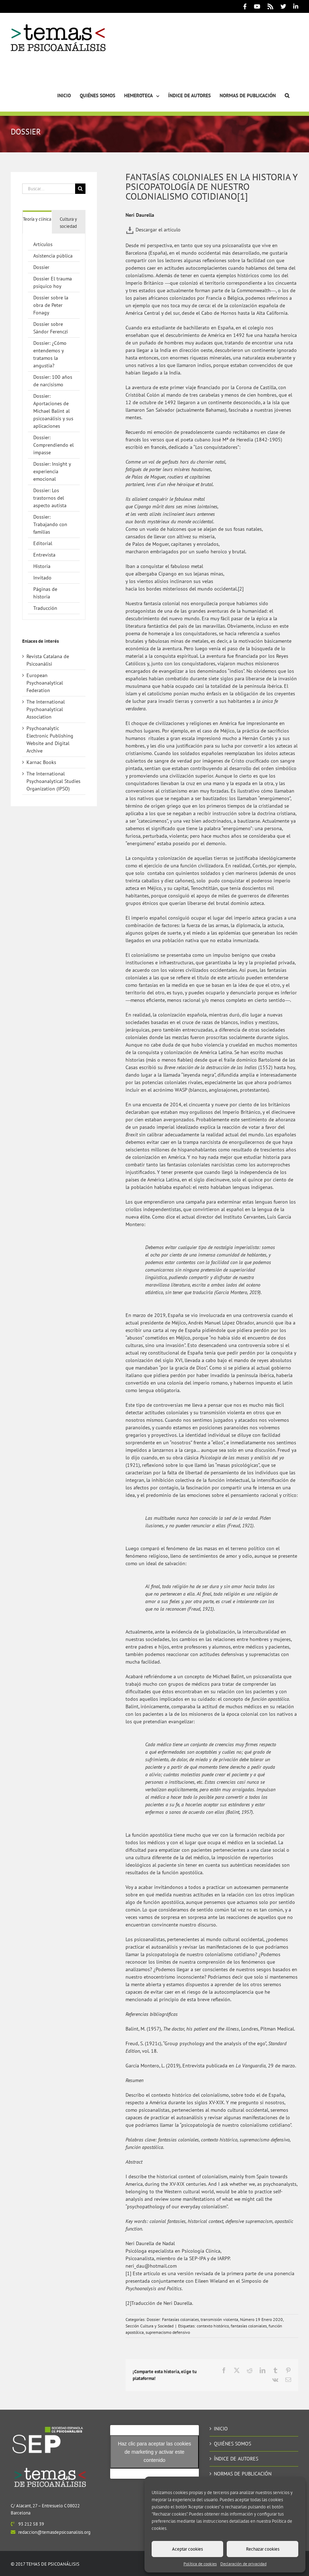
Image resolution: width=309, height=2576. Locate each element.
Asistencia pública (53, 256)
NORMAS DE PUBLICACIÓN (242, 2473)
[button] (287, 86)
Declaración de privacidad (243, 2563)
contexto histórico (213, 2325)
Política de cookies (200, 2563)
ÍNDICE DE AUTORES (236, 2458)
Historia (41, 566)
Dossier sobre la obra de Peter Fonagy (50, 305)
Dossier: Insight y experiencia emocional (52, 471)
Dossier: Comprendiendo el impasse (53, 445)
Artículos (43, 244)
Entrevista (44, 555)
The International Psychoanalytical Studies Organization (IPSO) (53, 781)
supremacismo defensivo (168, 2332)
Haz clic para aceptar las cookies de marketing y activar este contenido (154, 2451)
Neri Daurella (140, 215)
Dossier (41, 267)
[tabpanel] (53, 427)
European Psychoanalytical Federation (44, 683)
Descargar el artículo (153, 229)
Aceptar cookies (187, 2549)
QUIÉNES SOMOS (232, 2443)
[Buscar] (80, 188)
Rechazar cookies (262, 2549)
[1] (128, 2273)
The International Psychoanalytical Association (45, 709)
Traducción (45, 608)
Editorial (42, 543)
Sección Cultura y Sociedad (149, 2325)
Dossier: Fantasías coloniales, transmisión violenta (192, 2319)
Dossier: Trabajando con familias (50, 524)
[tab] (37, 219)
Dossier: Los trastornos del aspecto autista (50, 498)
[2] (241, 589)
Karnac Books (41, 762)
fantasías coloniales (249, 2325)
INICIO (221, 2428)
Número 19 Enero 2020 (261, 2319)
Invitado (42, 577)
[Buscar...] (48, 188)
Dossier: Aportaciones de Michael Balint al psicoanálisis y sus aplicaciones (53, 411)
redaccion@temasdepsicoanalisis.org (54, 2532)
